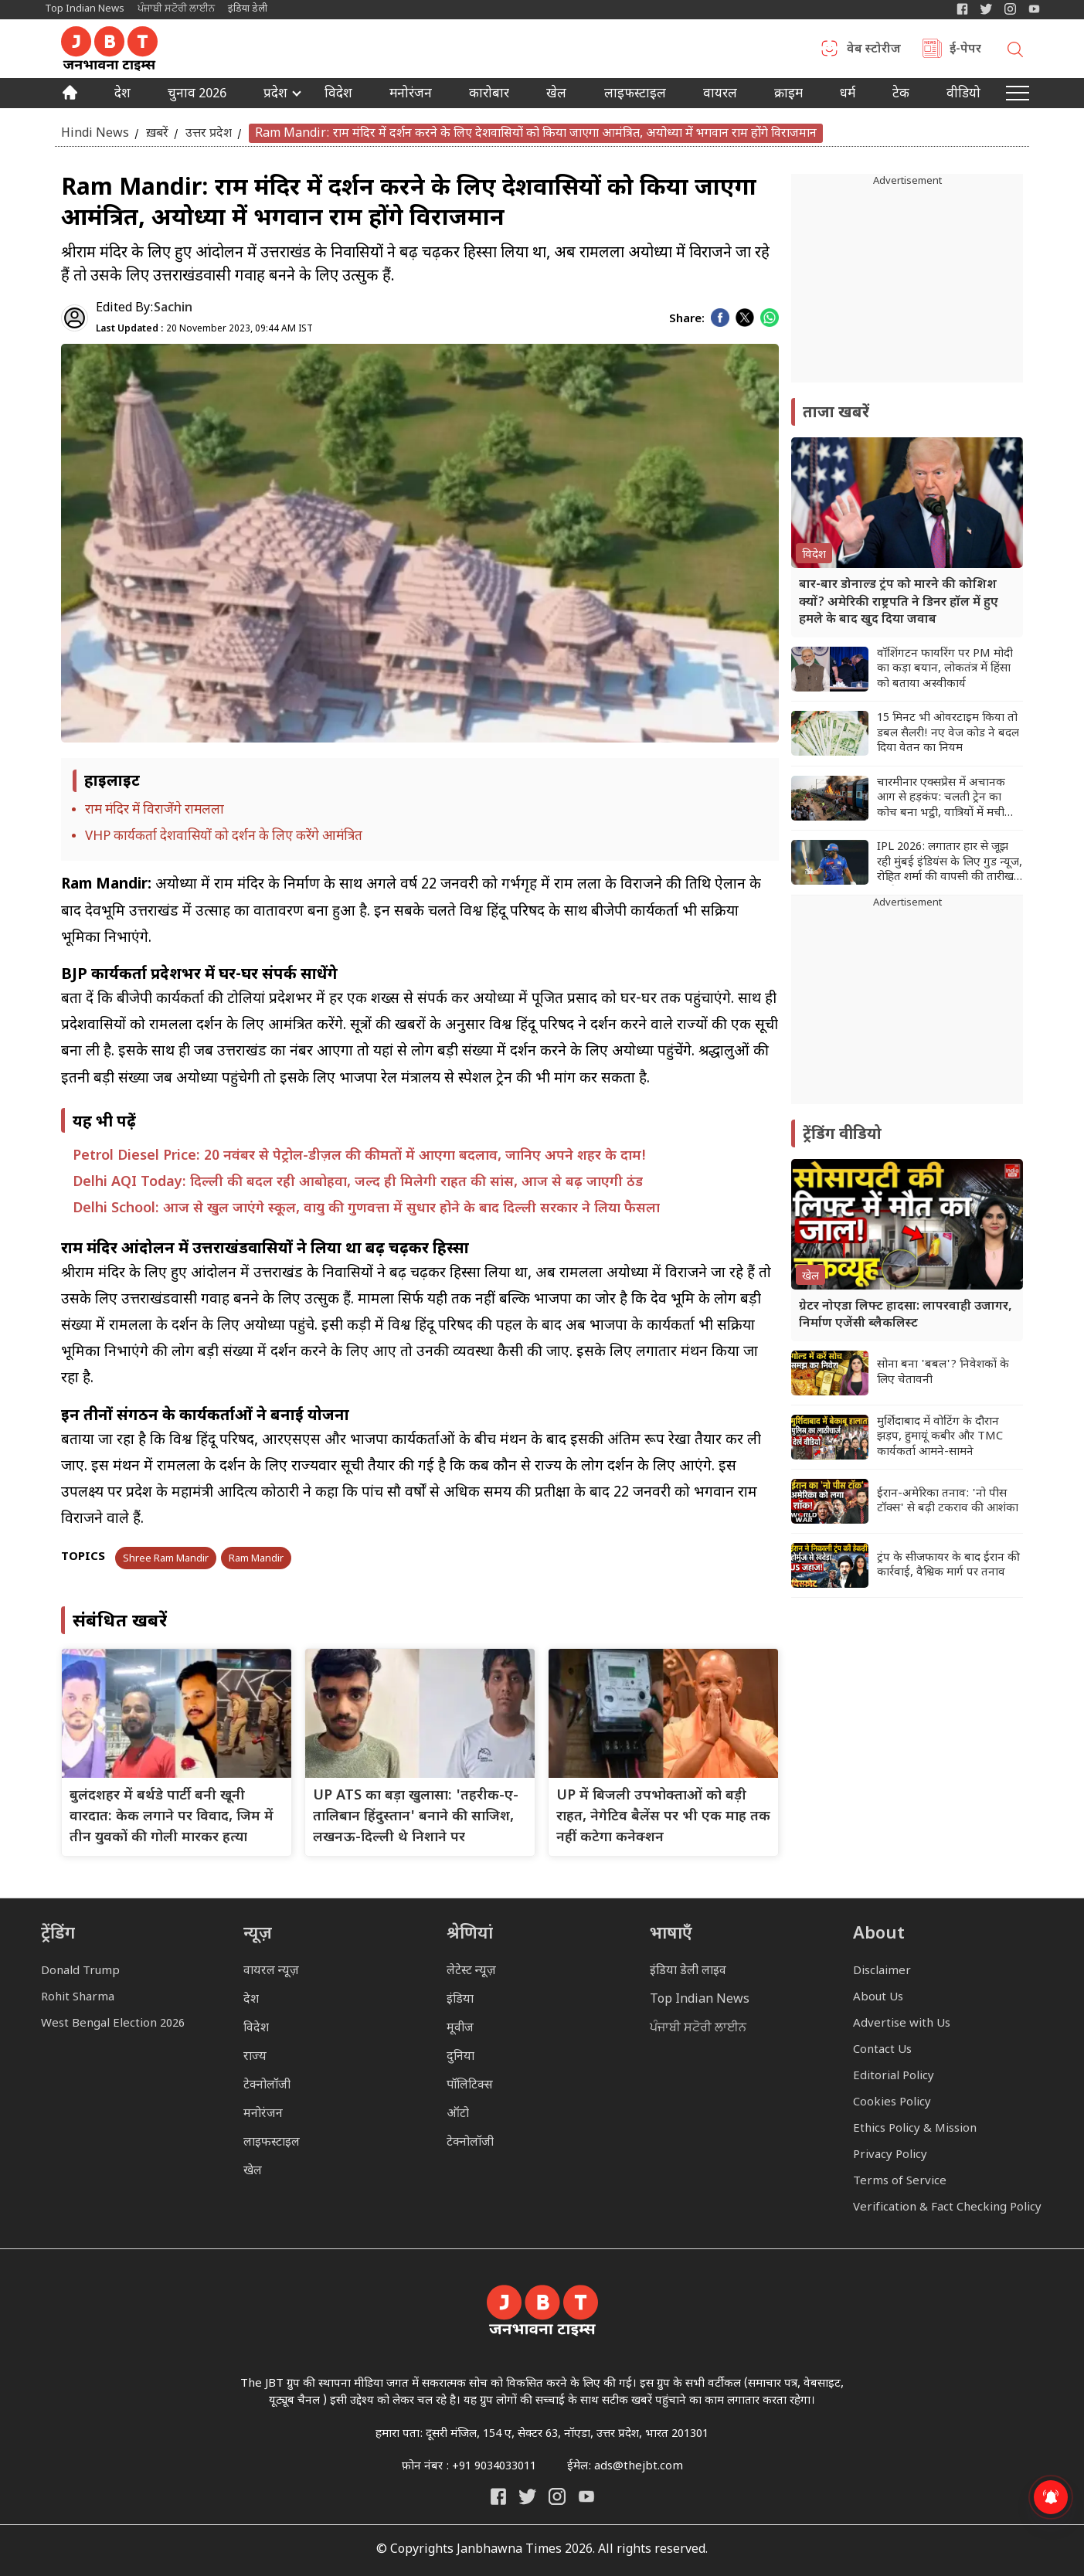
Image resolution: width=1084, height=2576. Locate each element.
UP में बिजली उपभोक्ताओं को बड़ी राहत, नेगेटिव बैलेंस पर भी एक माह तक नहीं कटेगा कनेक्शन (663, 1817)
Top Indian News (84, 9)
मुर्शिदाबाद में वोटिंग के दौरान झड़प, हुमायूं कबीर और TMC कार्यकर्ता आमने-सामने (940, 1437)
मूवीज (460, 2028)
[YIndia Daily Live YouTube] (1034, 9)
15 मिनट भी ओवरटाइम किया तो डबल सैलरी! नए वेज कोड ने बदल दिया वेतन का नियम (948, 733)
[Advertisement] (907, 1007)
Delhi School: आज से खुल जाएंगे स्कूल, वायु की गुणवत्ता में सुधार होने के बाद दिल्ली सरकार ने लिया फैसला (366, 1209)
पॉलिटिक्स (470, 2086)
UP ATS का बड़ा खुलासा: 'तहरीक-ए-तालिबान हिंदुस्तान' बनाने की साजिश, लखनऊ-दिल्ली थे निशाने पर (415, 1817)
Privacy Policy (890, 2155)
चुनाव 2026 (197, 95)
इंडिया (460, 2000)
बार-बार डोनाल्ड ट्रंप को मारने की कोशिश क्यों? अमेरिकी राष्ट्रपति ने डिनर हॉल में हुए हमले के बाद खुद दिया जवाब (898, 602)
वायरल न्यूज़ (271, 1971)
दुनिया (460, 2057)
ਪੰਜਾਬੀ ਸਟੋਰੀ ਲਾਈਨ (176, 9)
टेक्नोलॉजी (267, 2086)
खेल (556, 95)
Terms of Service (899, 2181)
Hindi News (95, 133)
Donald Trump (80, 1971)
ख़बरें (157, 133)
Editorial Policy (893, 2076)
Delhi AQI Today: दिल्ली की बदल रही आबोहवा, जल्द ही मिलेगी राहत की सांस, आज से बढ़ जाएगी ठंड (358, 1182)
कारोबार (489, 95)
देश (122, 95)
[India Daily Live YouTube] (586, 2496)
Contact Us (882, 2050)
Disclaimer (882, 1971)
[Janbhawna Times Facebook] (962, 9)
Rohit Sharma (77, 1997)
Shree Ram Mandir (166, 1558)
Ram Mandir (256, 1558)
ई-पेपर (965, 50)
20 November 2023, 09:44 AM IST (204, 329)
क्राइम (788, 95)
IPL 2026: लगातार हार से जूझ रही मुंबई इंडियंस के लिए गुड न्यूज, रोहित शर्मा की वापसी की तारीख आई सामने (949, 862)
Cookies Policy (892, 2102)
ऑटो (458, 2114)
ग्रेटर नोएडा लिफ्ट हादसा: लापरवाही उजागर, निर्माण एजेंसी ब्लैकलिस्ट (905, 1315)
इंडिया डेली (247, 9)
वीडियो (963, 95)
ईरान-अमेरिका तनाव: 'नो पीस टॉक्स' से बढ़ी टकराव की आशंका (947, 1502)
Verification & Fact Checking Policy (947, 2207)
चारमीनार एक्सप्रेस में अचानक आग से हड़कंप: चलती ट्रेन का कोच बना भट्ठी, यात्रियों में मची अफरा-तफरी (941, 798)
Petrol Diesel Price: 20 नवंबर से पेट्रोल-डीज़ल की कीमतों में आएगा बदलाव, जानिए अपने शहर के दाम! (359, 1156)
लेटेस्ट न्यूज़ (471, 1971)
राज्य (255, 2057)
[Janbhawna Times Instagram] (1010, 9)
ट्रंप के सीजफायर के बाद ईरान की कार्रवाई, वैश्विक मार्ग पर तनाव (948, 1566)
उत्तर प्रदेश (208, 133)
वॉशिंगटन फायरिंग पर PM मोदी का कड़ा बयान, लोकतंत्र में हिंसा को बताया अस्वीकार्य (945, 669)
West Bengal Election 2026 (113, 2024)
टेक (900, 95)
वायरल (720, 95)
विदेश (338, 95)
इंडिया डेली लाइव (688, 1971)
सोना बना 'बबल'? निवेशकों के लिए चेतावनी (943, 1373)
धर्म (847, 95)
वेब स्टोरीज (874, 50)
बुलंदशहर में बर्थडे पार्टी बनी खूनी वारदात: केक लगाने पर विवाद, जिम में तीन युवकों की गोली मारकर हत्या (172, 1817)
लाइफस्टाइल (271, 2143)
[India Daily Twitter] (986, 9)
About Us (878, 1997)
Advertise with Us (901, 2024)
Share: (687, 319)
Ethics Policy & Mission (915, 2129)
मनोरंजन (410, 95)
